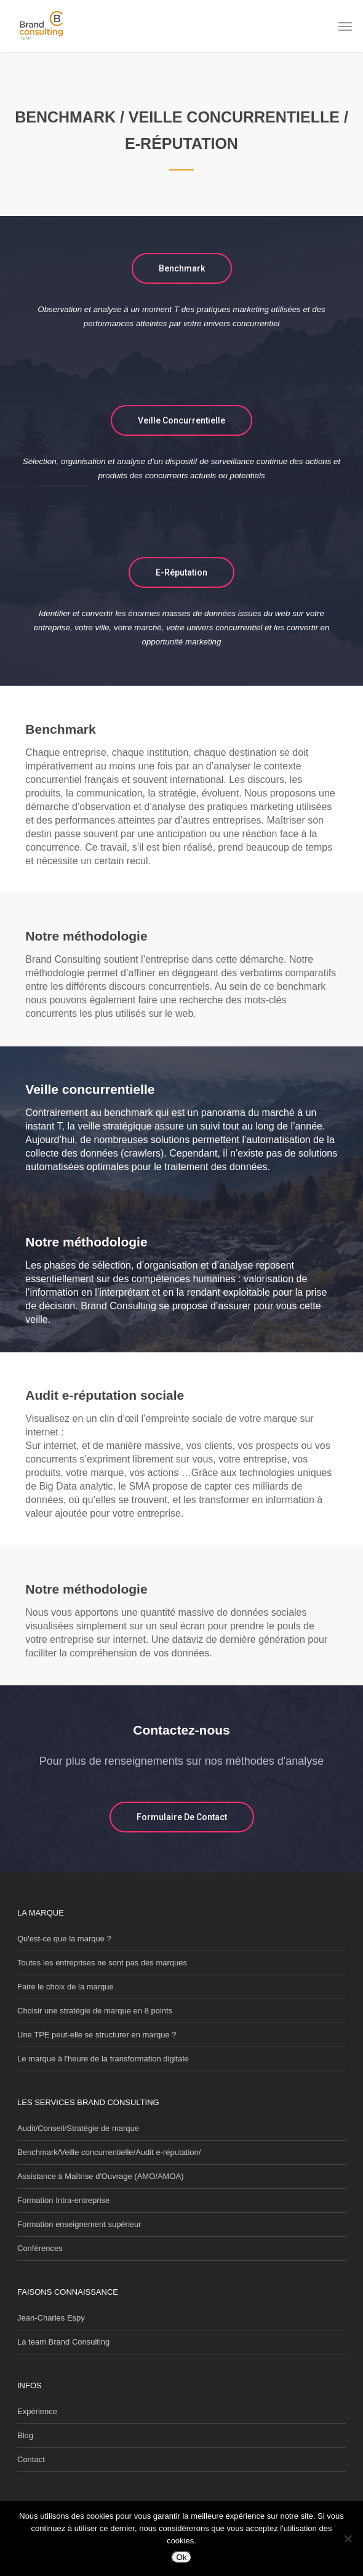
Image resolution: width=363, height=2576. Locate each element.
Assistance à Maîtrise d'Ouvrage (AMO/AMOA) (100, 2176)
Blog (25, 2435)
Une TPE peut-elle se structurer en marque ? (96, 2034)
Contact (31, 2459)
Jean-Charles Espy (51, 2317)
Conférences (40, 2248)
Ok (181, 2557)
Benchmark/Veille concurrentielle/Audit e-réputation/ (109, 2152)
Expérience (37, 2411)
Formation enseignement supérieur (79, 2224)
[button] (345, 26)
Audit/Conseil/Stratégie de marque (78, 2128)
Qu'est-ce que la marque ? (64, 1938)
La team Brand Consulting (63, 2341)
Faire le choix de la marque (65, 1986)
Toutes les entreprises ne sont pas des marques (102, 1962)
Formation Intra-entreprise (63, 2200)
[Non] (347, 2538)
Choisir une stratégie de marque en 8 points (94, 2010)
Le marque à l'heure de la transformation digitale (103, 2058)
